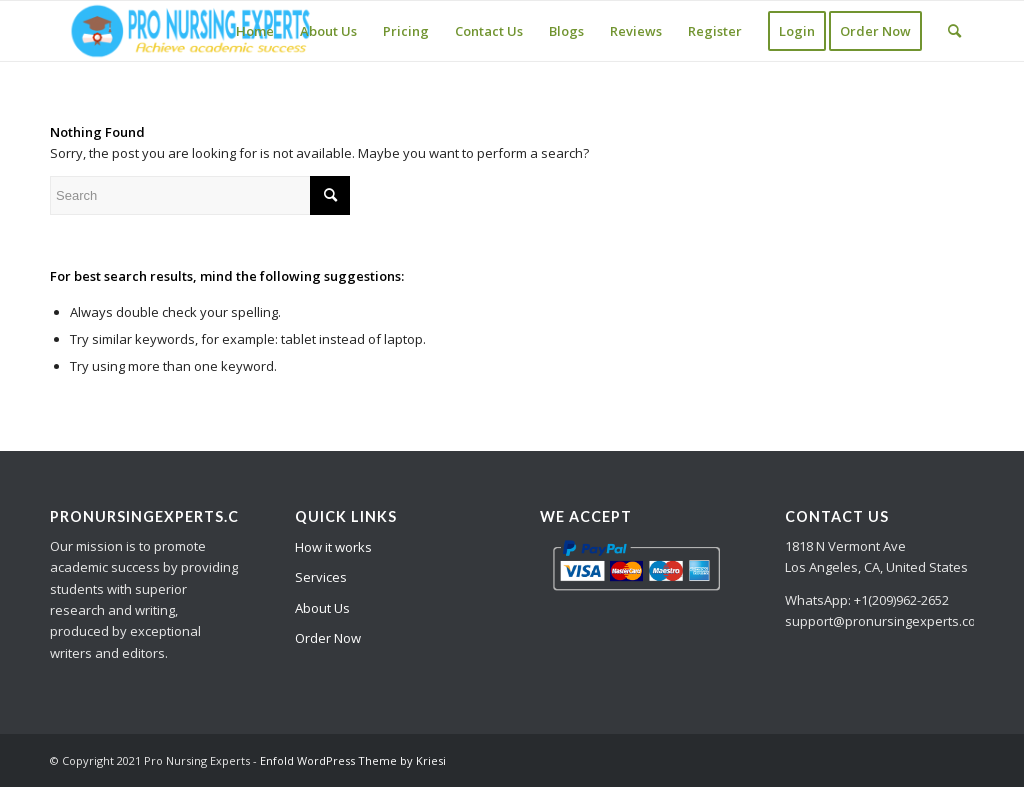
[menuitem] (255, 31)
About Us (322, 608)
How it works (333, 547)
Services (321, 577)
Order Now (328, 638)
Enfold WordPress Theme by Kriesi (353, 760)
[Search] (954, 31)
